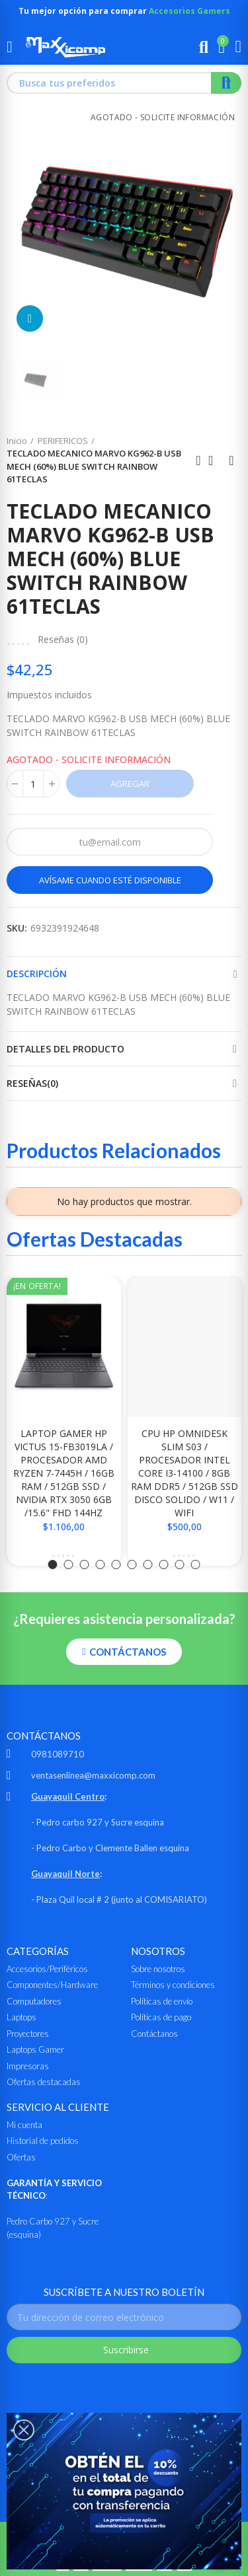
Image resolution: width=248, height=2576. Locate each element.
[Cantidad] (33, 783)
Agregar (129, 784)
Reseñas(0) (32, 1083)
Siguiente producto (231, 460)
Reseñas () (63, 639)
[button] (53, 1564)
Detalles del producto (65, 1049)
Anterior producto (198, 460)
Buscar (226, 83)
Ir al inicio (215, 460)
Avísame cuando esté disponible (110, 880)
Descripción (37, 973)
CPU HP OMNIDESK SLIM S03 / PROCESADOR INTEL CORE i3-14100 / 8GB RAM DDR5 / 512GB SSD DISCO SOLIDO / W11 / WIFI (184, 1473)
